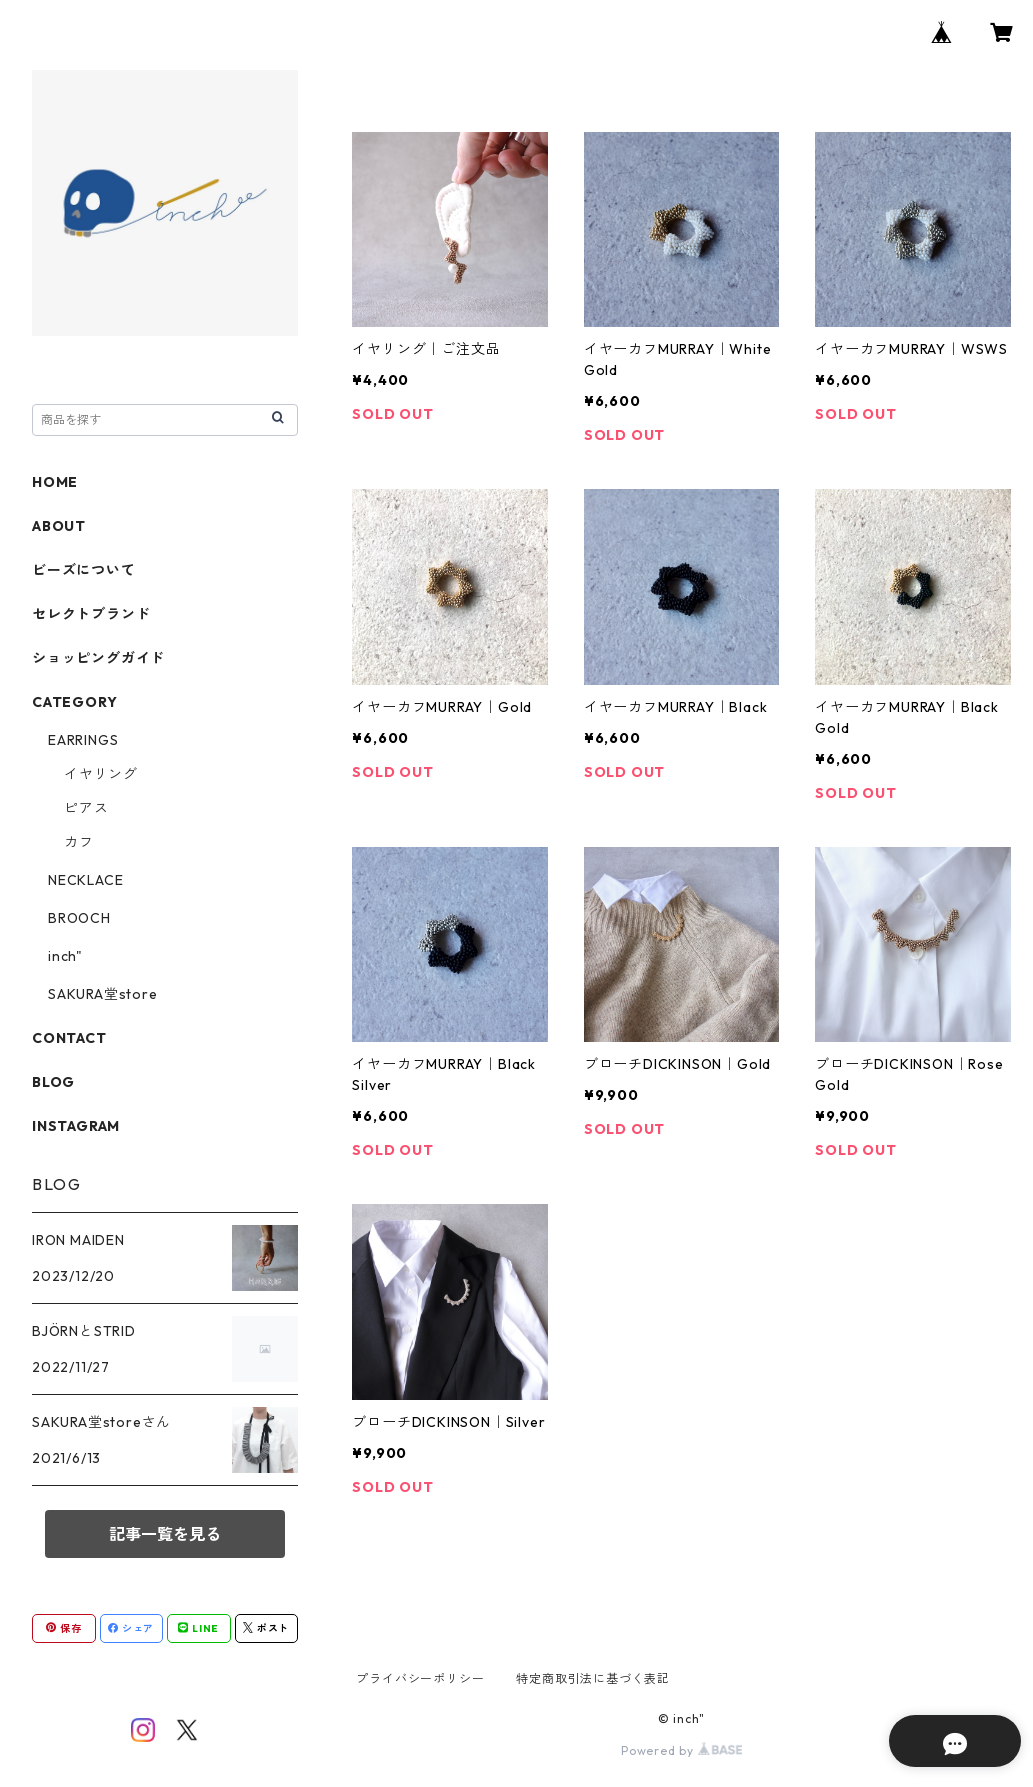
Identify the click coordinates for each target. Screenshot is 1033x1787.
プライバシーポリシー (420, 1678)
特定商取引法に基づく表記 (593, 1678)
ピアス (86, 808)
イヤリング (101, 774)
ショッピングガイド (98, 658)
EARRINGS (83, 740)
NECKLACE (85, 880)
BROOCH (79, 918)
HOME (55, 482)
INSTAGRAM (76, 1126)
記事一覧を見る (165, 1534)
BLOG (53, 1082)
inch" (65, 956)
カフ (79, 842)
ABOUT (59, 526)
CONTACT (69, 1038)
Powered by (681, 1750)
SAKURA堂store (103, 994)
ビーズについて (84, 570)
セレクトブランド (91, 614)
